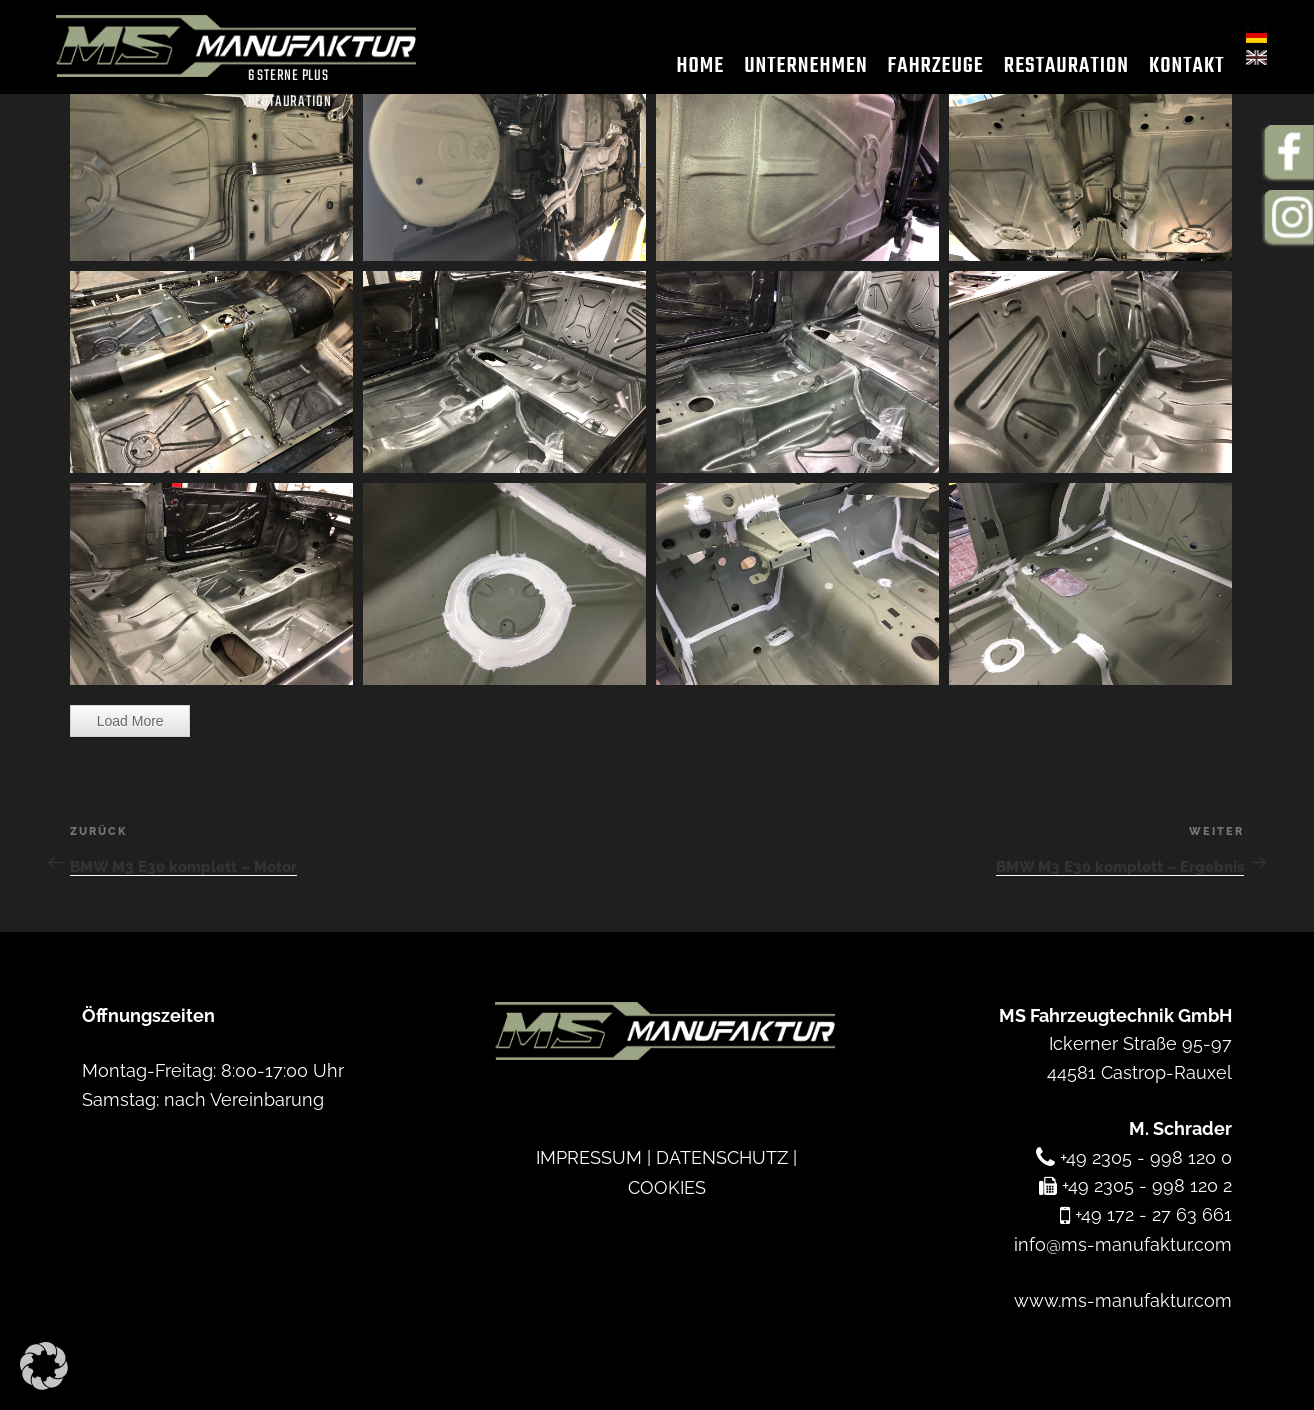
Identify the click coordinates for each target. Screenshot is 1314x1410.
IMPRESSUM (589, 1156)
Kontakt (1176, 69)
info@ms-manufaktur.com (1123, 1243)
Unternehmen (795, 69)
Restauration (1055, 69)
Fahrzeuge (925, 69)
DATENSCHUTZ (722, 1156)
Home (690, 69)
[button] (44, 1366)
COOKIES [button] (667, 1185)
